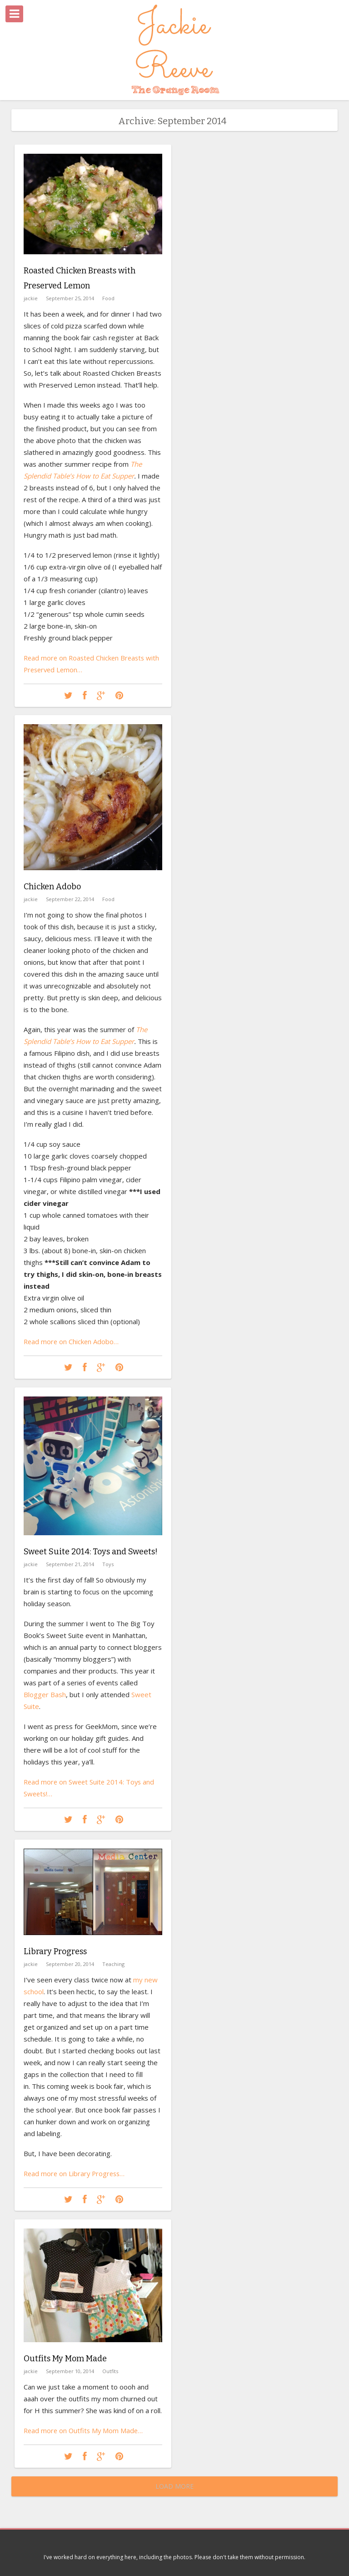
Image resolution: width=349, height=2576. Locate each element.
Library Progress (55, 1951)
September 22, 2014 (70, 898)
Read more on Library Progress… (76, 2173)
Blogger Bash (45, 1694)
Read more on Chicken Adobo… (72, 1341)
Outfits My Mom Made (65, 2359)
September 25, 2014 (70, 297)
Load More (174, 2486)
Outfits (110, 2370)
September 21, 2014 (70, 1563)
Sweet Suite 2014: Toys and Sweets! (91, 1552)
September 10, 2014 (70, 2370)
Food (108, 297)
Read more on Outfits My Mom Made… (85, 2430)
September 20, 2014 (70, 1963)
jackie (31, 297)
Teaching (113, 1963)
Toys (108, 1563)
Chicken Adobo (52, 887)
